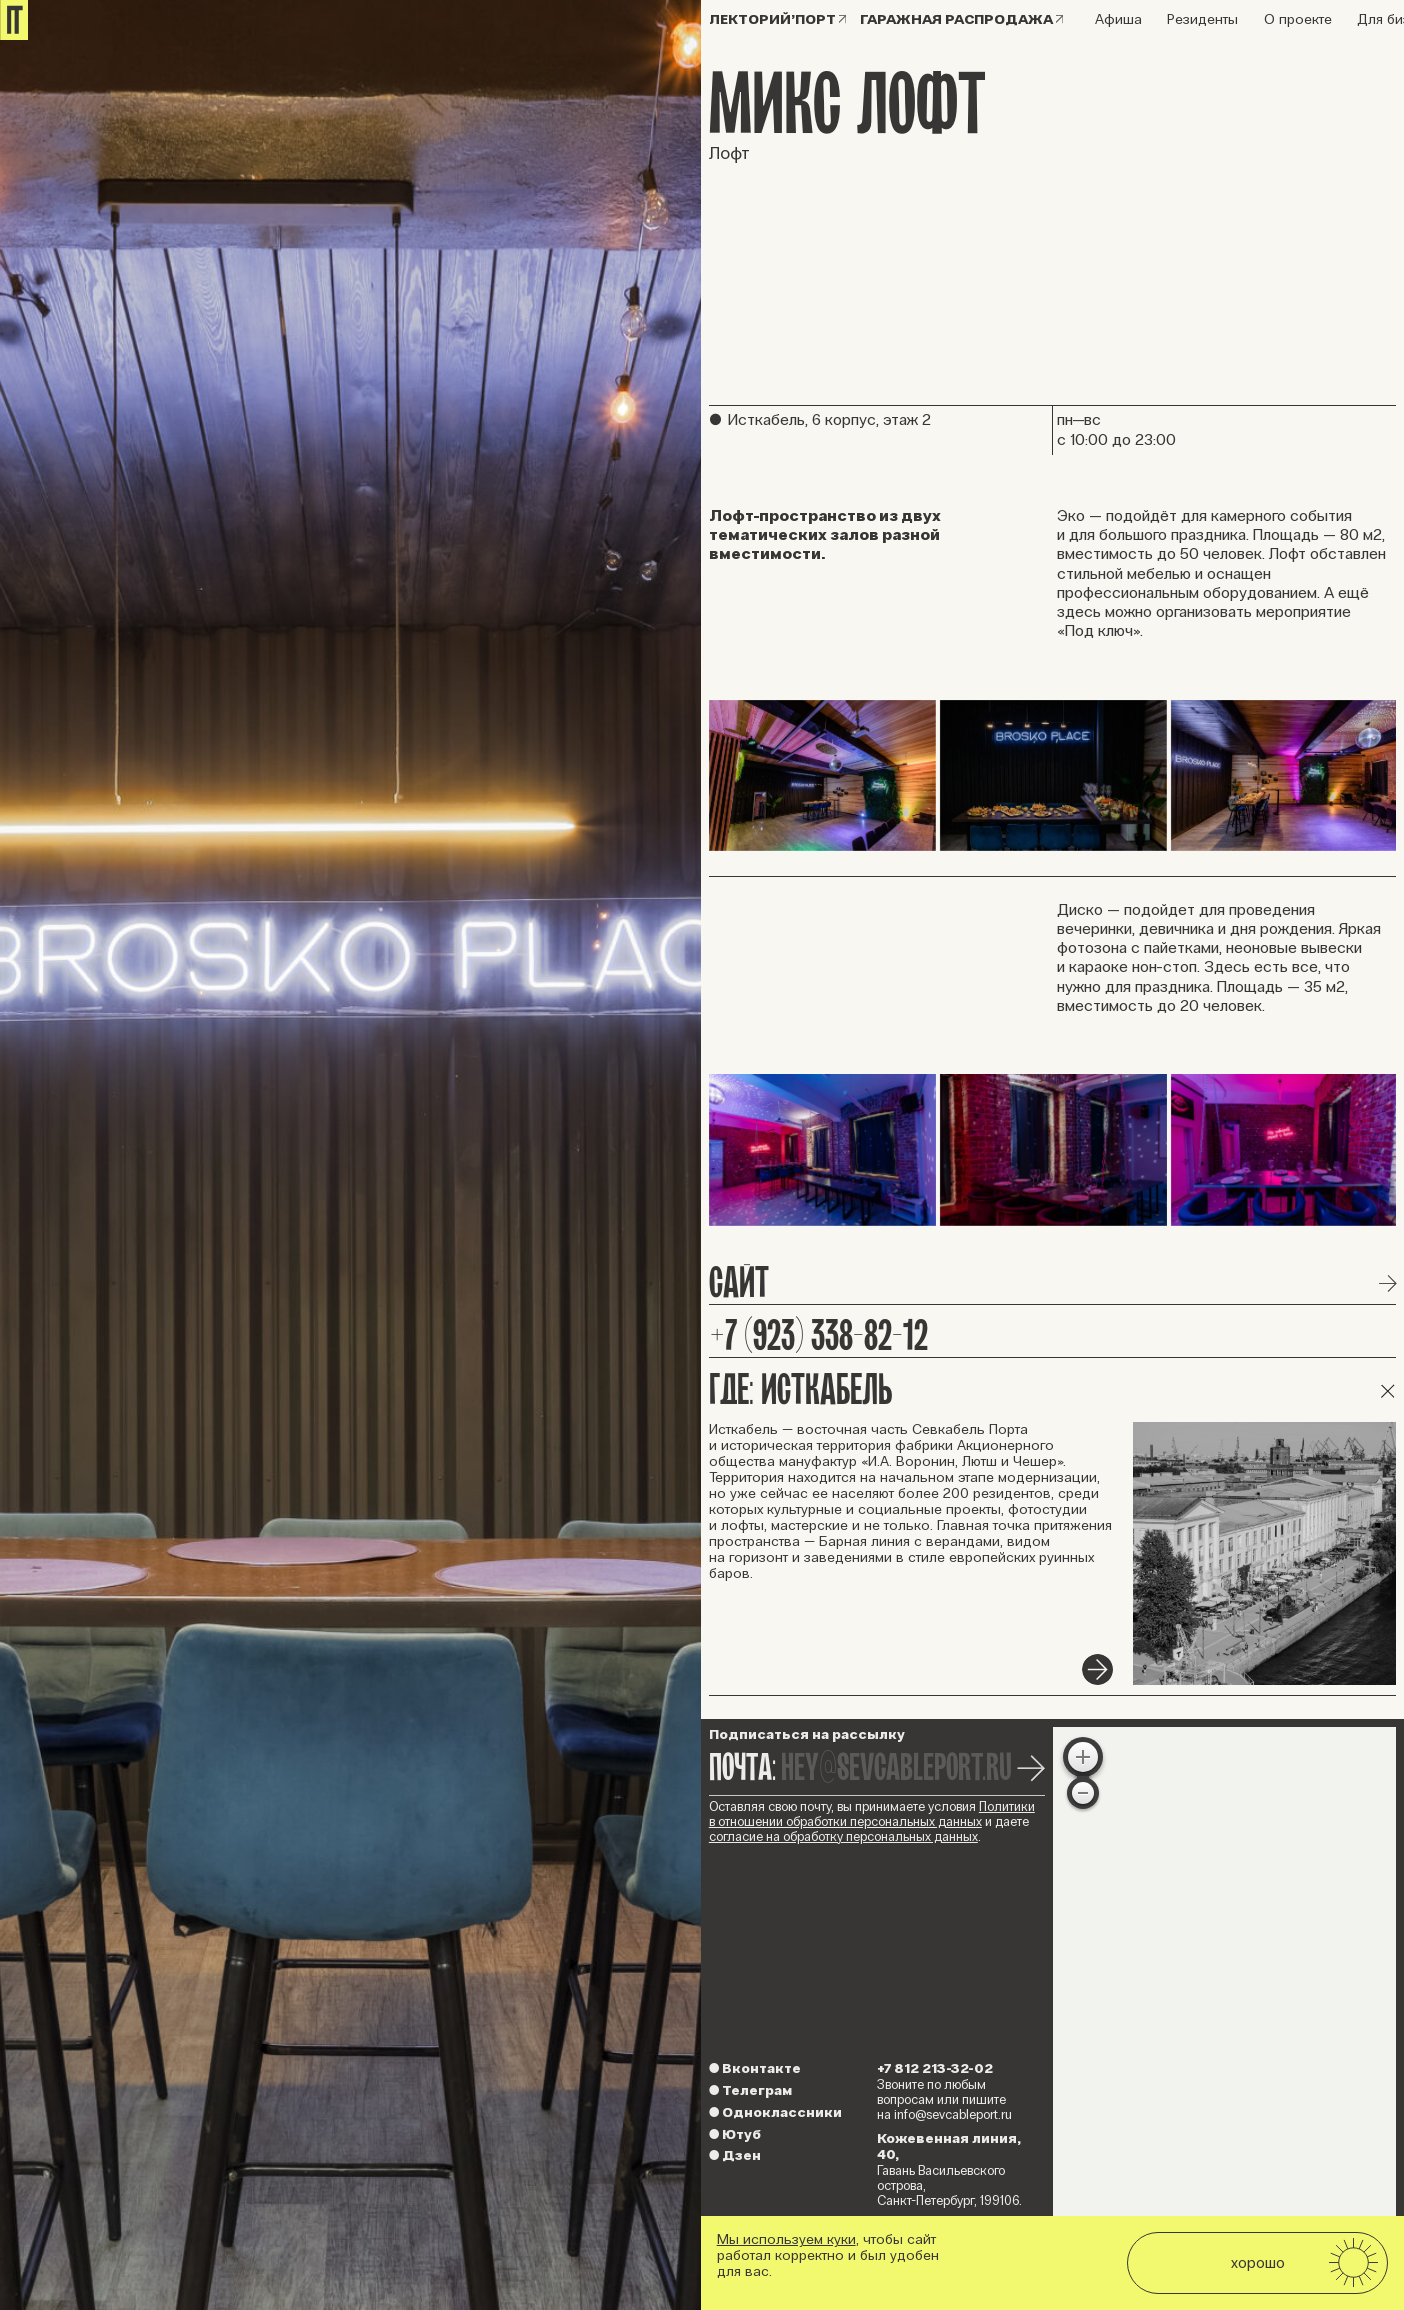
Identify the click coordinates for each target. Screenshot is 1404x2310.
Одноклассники (775, 2112)
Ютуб (735, 2134)
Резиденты (1202, 19)
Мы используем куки (786, 2239)
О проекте (1298, 19)
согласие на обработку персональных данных (843, 1837)
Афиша (1118, 19)
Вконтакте (755, 2068)
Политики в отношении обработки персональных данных (872, 1814)
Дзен (735, 2155)
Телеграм (750, 2090)
